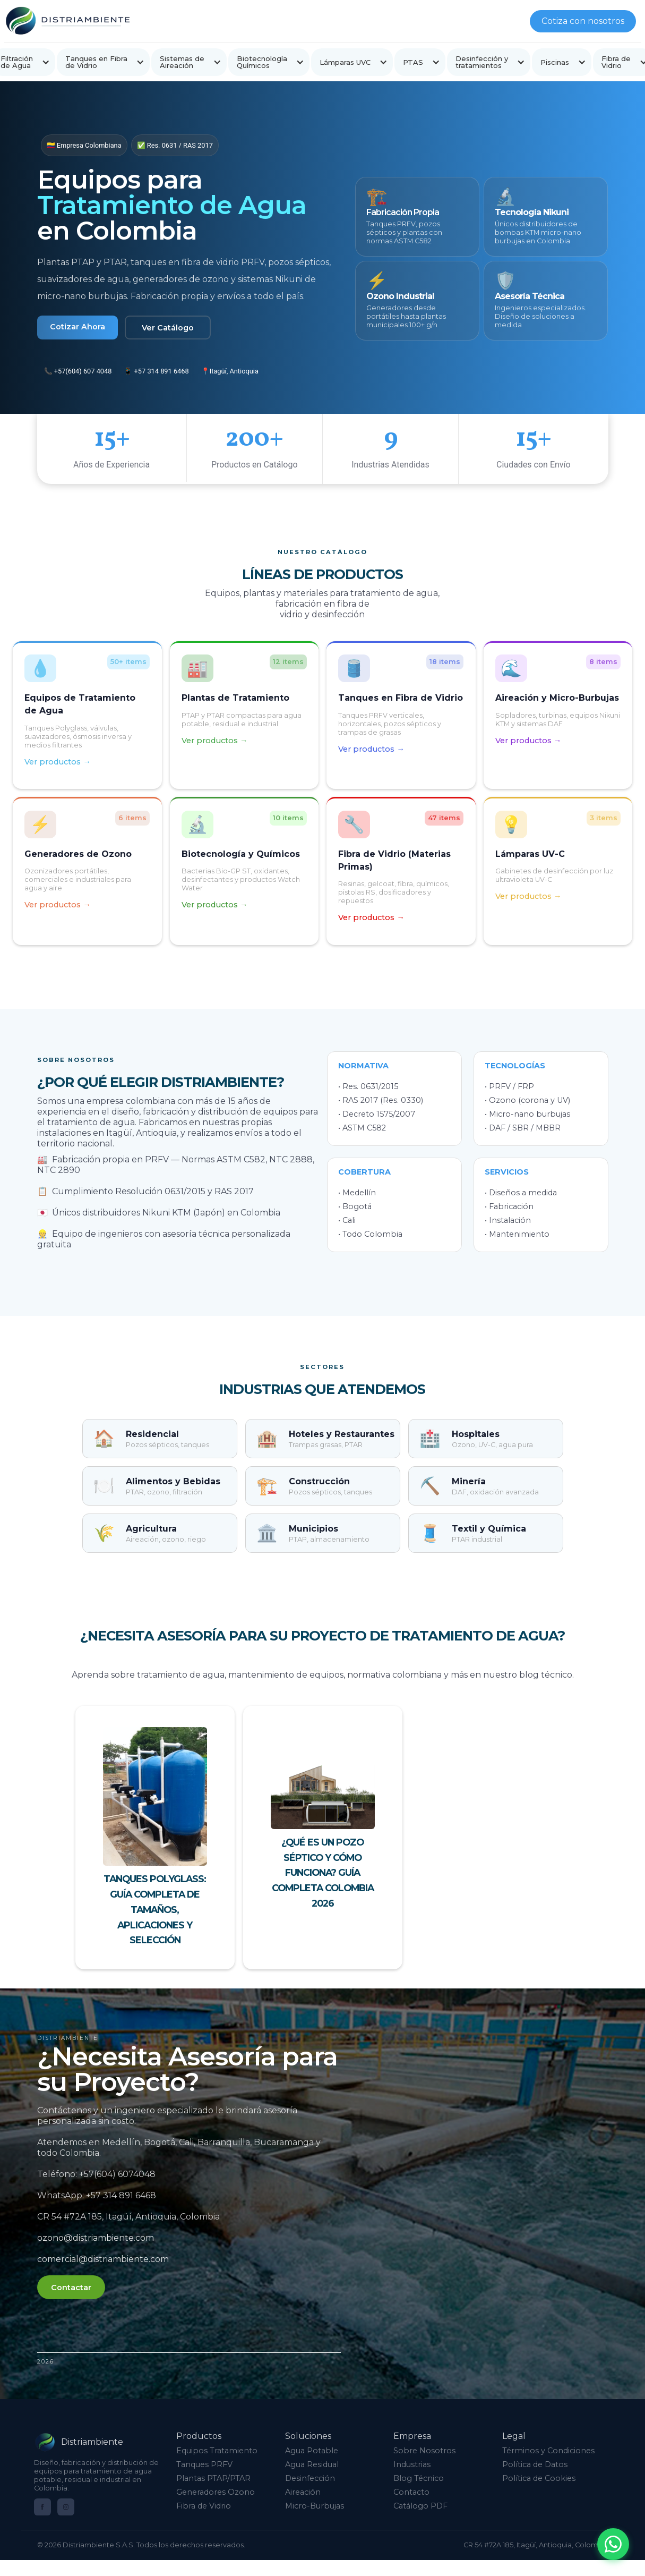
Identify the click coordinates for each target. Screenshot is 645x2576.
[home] (67, 21)
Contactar (80, 2287)
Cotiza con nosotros (582, 21)
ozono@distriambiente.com (104, 2238)
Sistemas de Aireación (182, 62)
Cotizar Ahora (77, 326)
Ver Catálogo (168, 328)
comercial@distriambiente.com (112, 2259)
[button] (103, 62)
